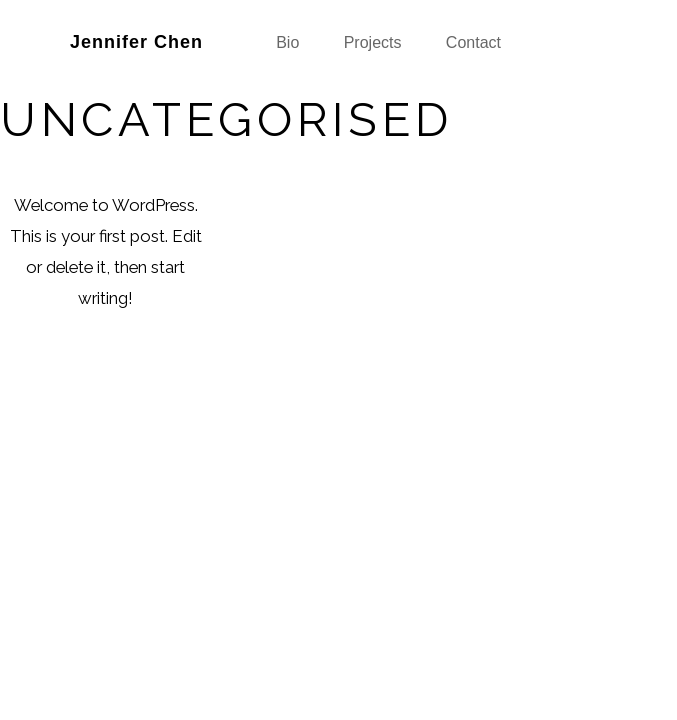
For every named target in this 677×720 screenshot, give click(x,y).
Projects (373, 42)
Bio (287, 42)
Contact (473, 42)
